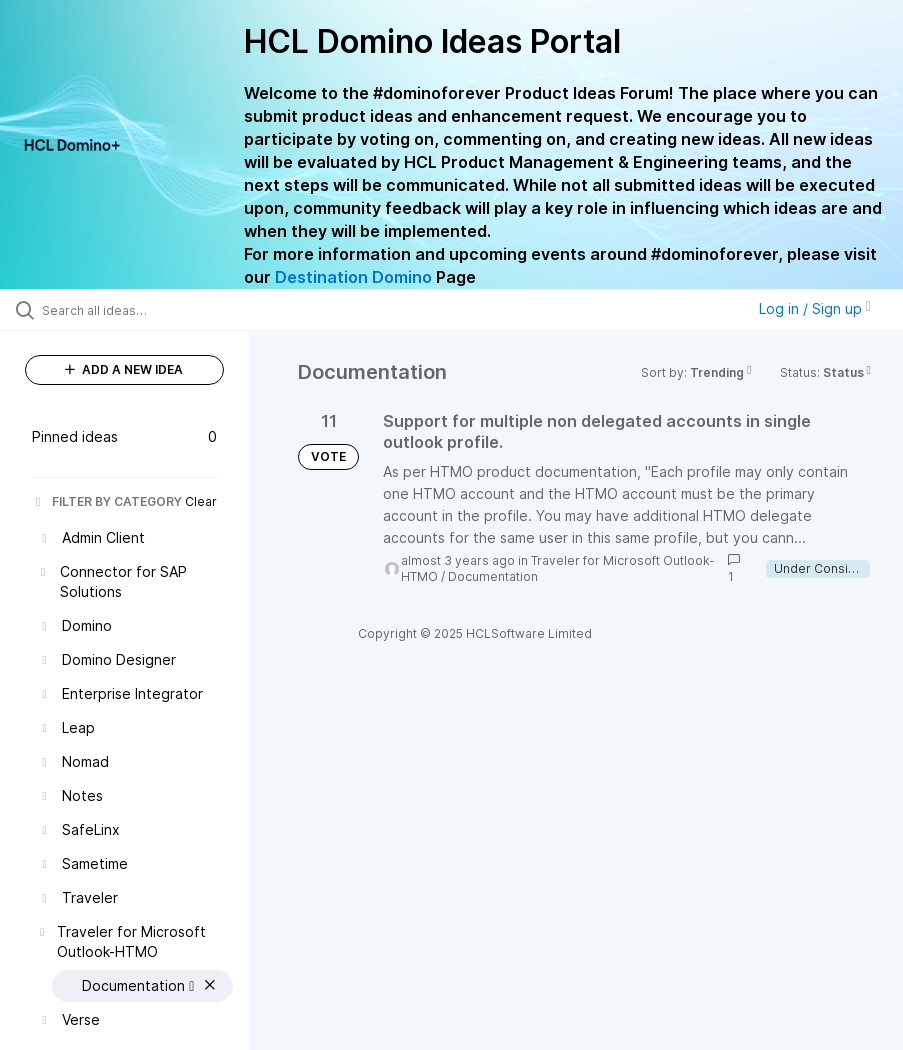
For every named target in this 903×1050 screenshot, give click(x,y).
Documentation (493, 576)
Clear (201, 501)
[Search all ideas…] (135, 310)
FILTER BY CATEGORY (107, 501)
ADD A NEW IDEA (124, 369)
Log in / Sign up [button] (815, 308)
